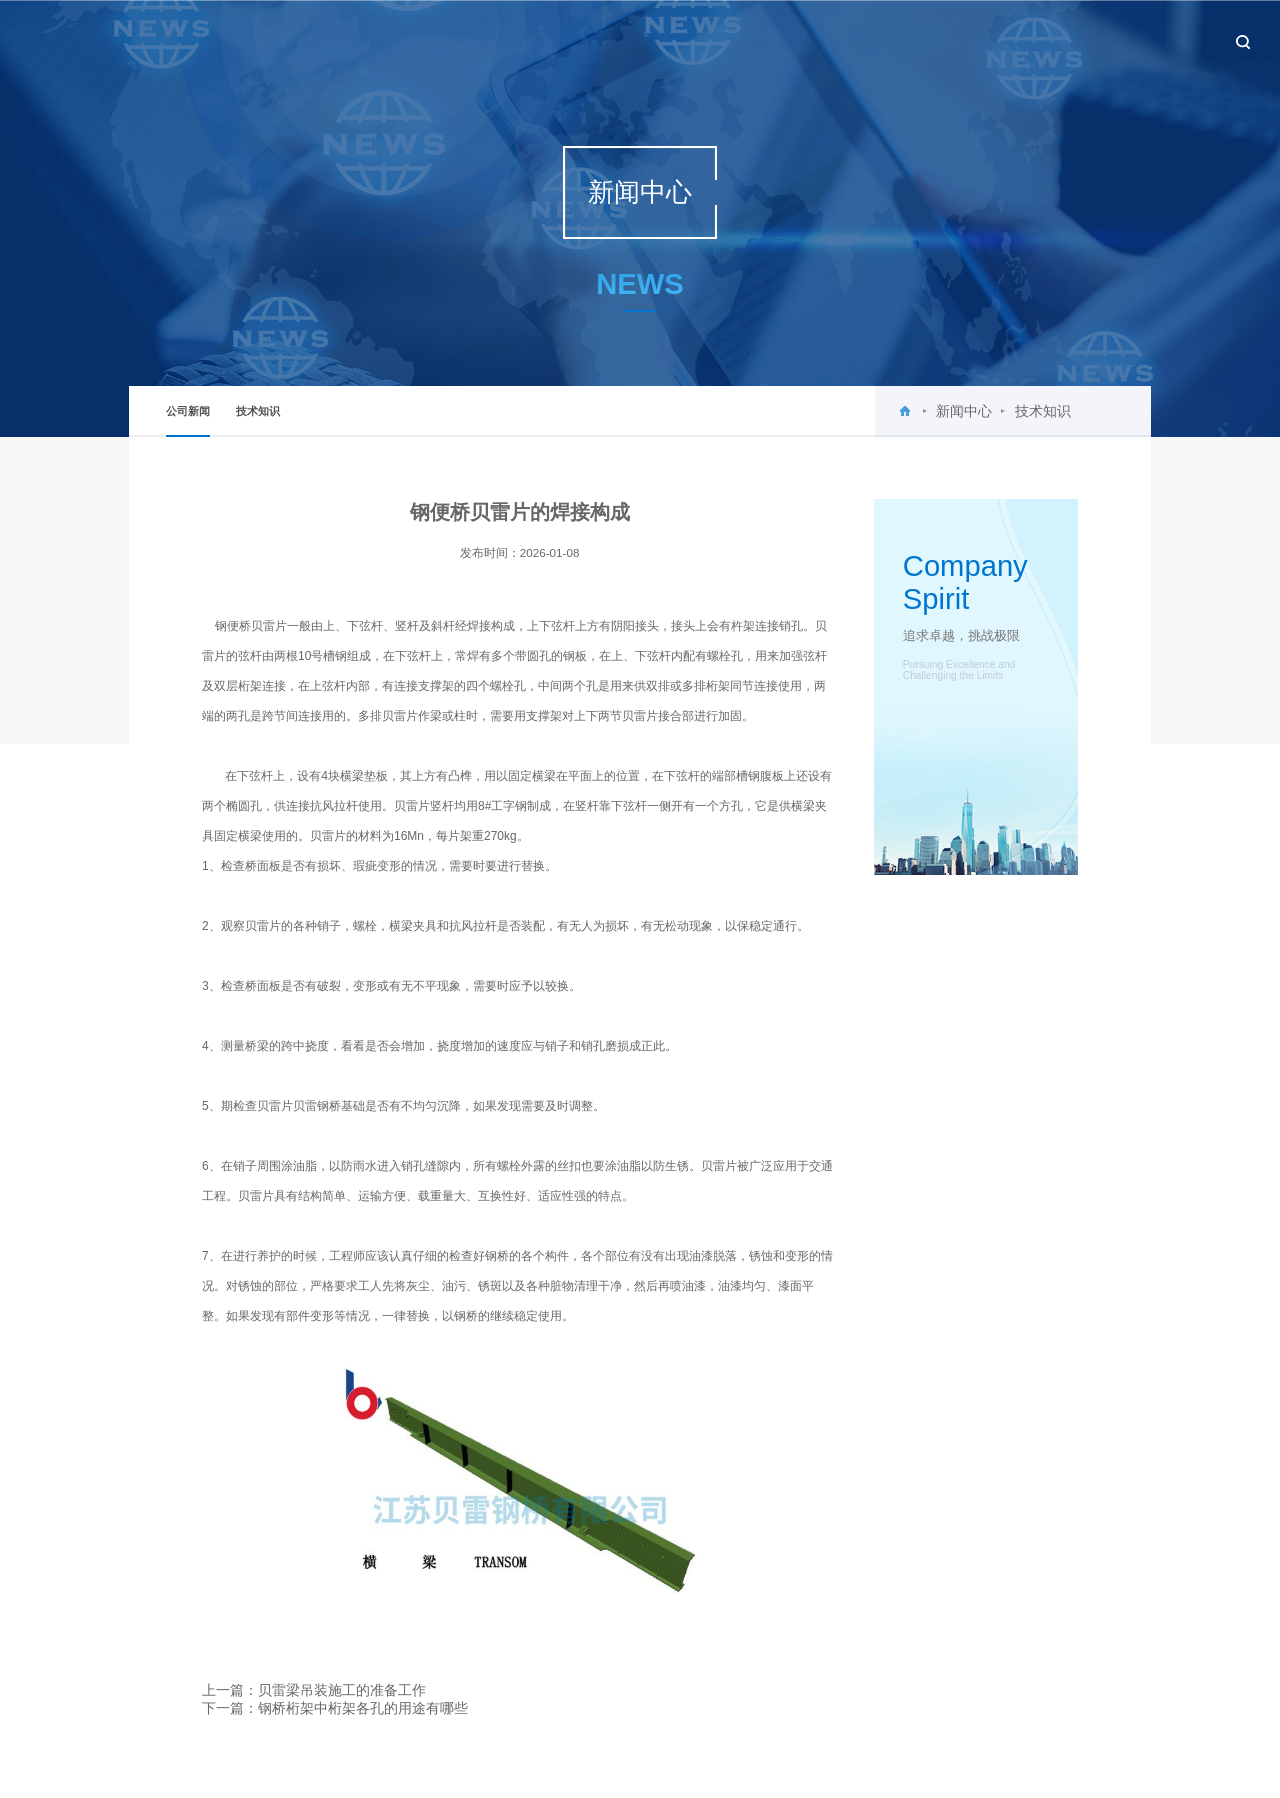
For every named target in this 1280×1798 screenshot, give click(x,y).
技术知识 (258, 411)
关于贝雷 (710, 40)
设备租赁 (1061, 40)
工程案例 (973, 40)
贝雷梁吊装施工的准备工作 (342, 1690)
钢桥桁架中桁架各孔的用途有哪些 (363, 1708)
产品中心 (885, 40)
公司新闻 (188, 421)
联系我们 (1149, 40)
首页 (633, 40)
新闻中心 (798, 40)
